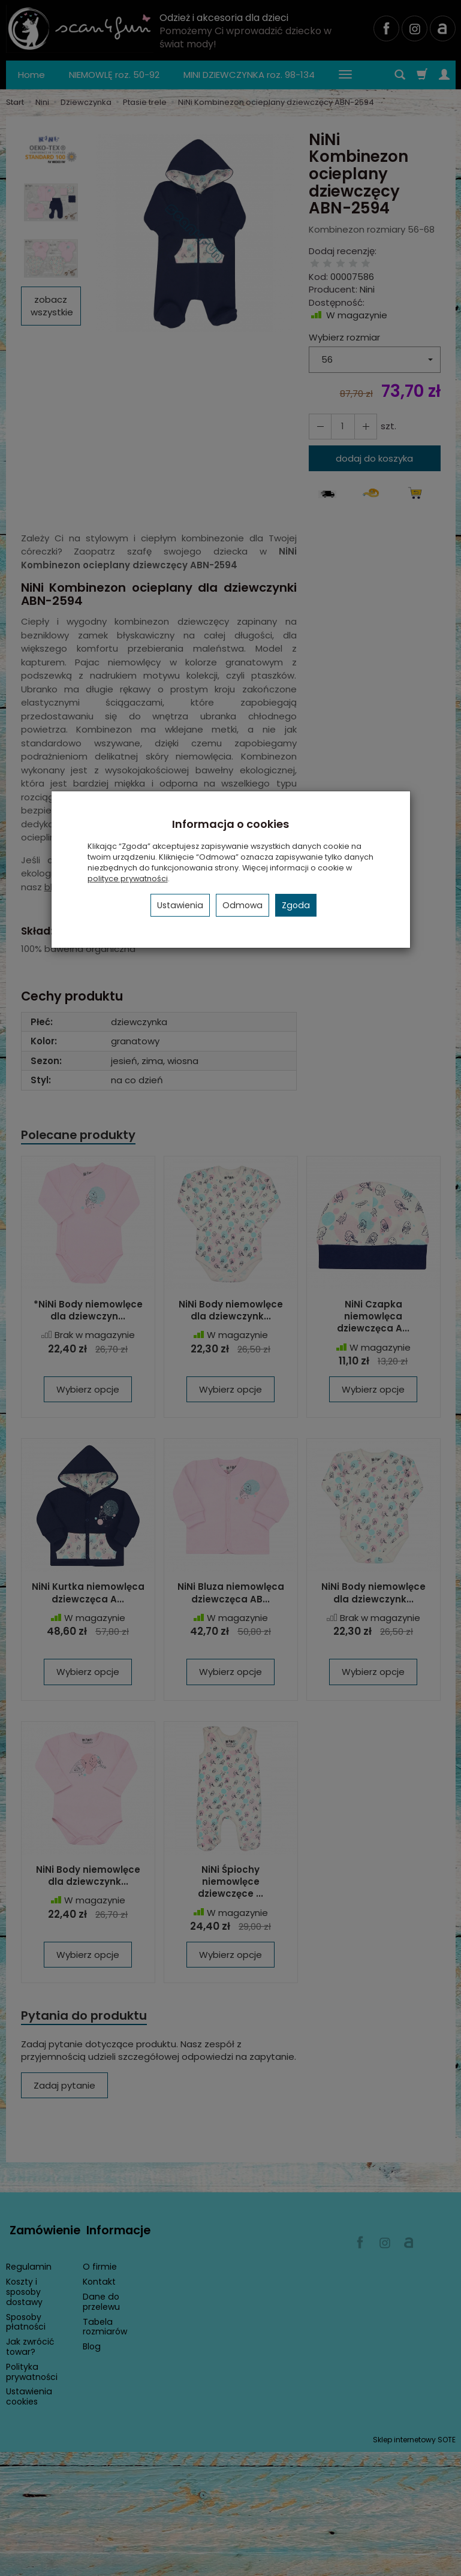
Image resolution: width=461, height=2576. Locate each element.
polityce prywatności (128, 878)
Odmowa (242, 905)
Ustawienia (180, 905)
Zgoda (296, 905)
